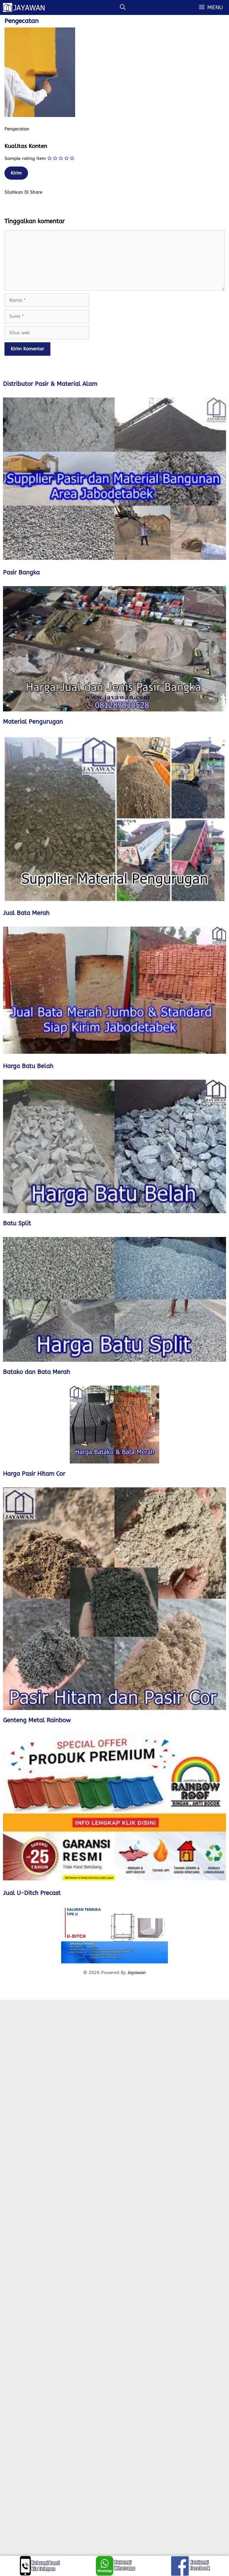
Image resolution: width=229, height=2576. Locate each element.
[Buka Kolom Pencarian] (122, 7)
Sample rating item (25, 158)
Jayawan (136, 1972)
